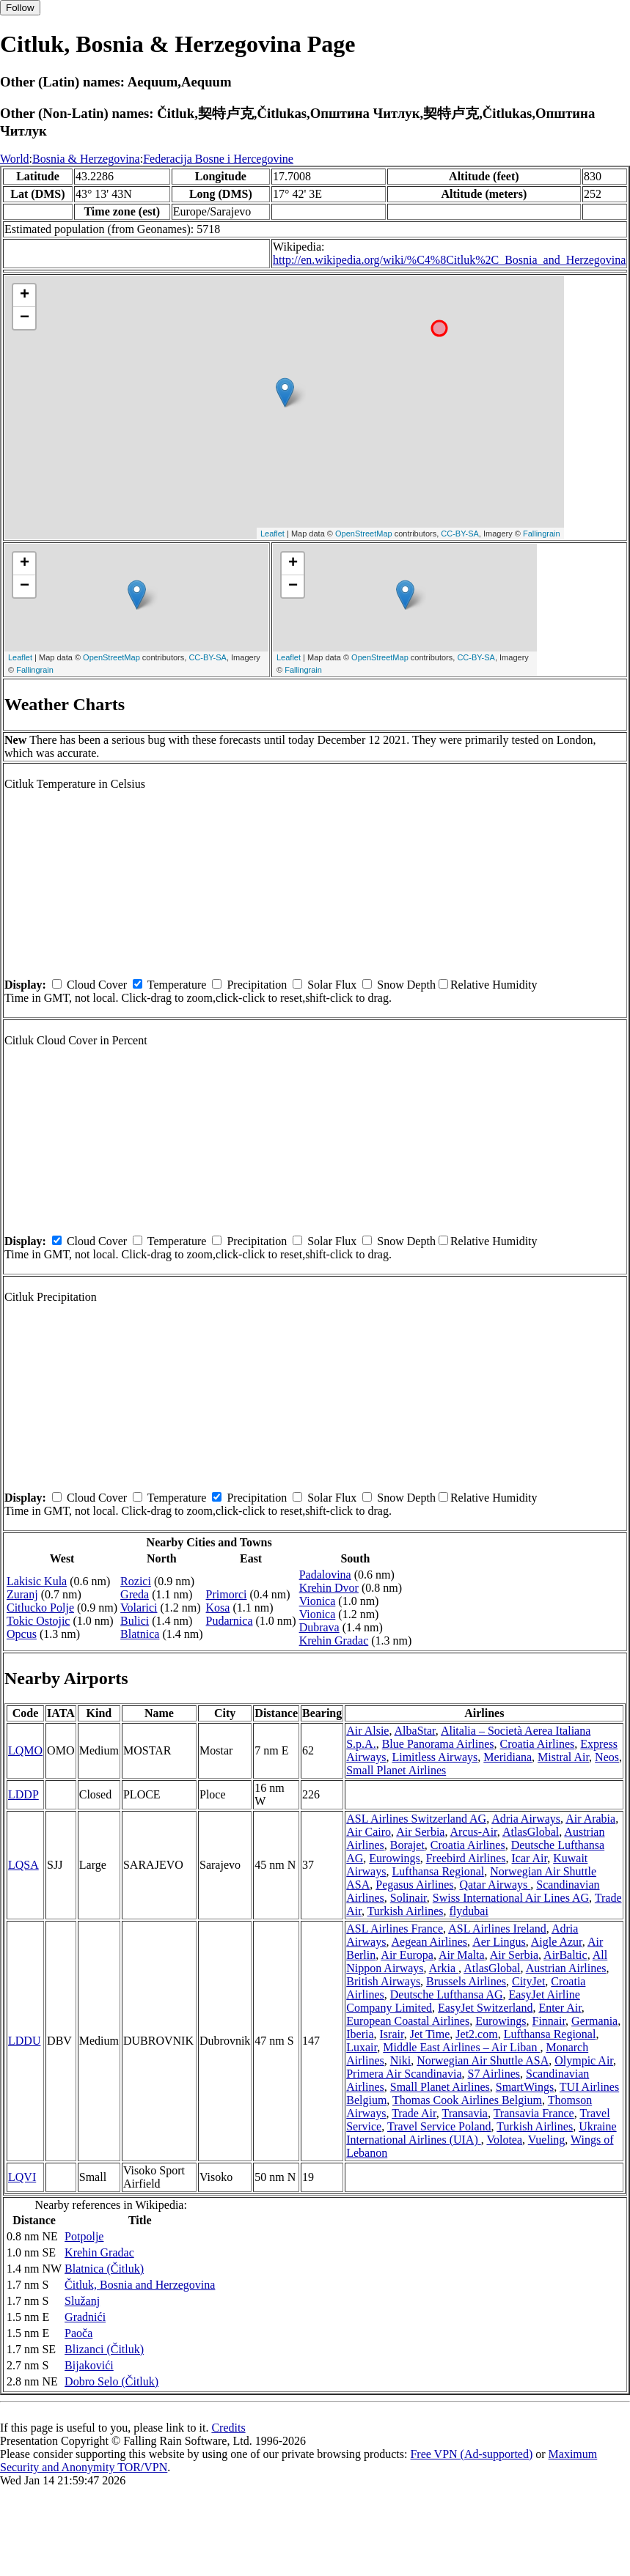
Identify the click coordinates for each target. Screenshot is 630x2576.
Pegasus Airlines (414, 1884)
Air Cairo (368, 1832)
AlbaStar (415, 1730)
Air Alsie (367, 1730)
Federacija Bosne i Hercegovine (218, 158)
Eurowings (394, 1858)
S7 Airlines (494, 2073)
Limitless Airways (434, 1757)
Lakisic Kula (37, 1581)
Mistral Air (563, 1757)
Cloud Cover (97, 984)
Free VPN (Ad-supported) (471, 2454)
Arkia (443, 1968)
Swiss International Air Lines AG (511, 1898)
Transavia (465, 2113)
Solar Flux (331, 984)
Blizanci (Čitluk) (104, 2349)
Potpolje (84, 2236)
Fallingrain (541, 533)
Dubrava (319, 1627)
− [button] (24, 318)
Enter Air (559, 2007)
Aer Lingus (498, 1941)
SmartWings (525, 2087)
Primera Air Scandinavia (403, 2073)
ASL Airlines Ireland (497, 1928)
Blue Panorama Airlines (438, 1744)
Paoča (78, 2333)
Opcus (22, 1634)
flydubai (469, 1911)
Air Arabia (590, 1818)
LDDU (24, 2040)
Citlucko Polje (40, 1607)
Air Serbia (420, 1832)
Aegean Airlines (430, 1941)
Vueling (546, 2139)
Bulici (134, 1620)
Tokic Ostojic (38, 1620)
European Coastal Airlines (407, 2021)
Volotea (504, 2139)
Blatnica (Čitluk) (104, 2268)
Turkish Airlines (405, 1911)
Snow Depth (406, 984)
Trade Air (414, 2113)
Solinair (408, 1898)
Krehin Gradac (334, 1640)
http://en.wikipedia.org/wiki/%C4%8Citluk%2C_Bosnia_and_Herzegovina (449, 260)
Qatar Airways (494, 1884)
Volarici (138, 1607)
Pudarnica (229, 1620)
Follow (20, 7)
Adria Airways (525, 1818)
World (14, 158)
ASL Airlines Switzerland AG (416, 1818)
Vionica (317, 1601)
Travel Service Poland (439, 2126)
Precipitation (257, 984)
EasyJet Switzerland (485, 2007)
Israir (392, 2034)
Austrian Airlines (566, 1968)
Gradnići (85, 2317)
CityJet (528, 1981)
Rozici (135, 1581)
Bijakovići (89, 2365)
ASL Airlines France (394, 1928)
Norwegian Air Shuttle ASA (483, 2060)
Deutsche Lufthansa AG (446, 1994)
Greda (134, 1594)
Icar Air (530, 1858)
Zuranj (22, 1594)
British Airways (383, 1981)
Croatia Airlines (537, 1744)
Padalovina (325, 1574)
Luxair (361, 2047)
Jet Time (430, 2034)
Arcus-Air (473, 1832)
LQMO (25, 1750)
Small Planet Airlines (396, 1770)
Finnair (549, 2021)
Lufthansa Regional (438, 1871)
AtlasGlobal (530, 1832)
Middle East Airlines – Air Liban (461, 2047)
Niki (400, 2060)
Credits (228, 2427)
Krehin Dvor (329, 1588)
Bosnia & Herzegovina (86, 158)
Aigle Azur (556, 1941)
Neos (607, 1757)
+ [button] (24, 295)
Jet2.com (476, 2034)
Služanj (82, 2301)
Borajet (407, 1845)
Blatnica (139, 1634)
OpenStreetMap (363, 533)
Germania (594, 2021)
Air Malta (462, 1955)
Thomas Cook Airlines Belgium (467, 2100)
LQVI (22, 2177)
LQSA (23, 1865)
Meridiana (507, 1757)
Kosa (218, 1607)
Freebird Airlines (466, 1858)
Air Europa (407, 1955)
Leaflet (272, 533)
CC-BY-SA (460, 533)
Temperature (177, 984)
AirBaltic (565, 1955)
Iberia (359, 2034)
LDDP (23, 1794)
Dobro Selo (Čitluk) (111, 2381)
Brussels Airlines (466, 1981)
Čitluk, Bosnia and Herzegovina (140, 2284)
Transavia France (534, 2113)
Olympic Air (583, 2060)
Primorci (226, 1594)
